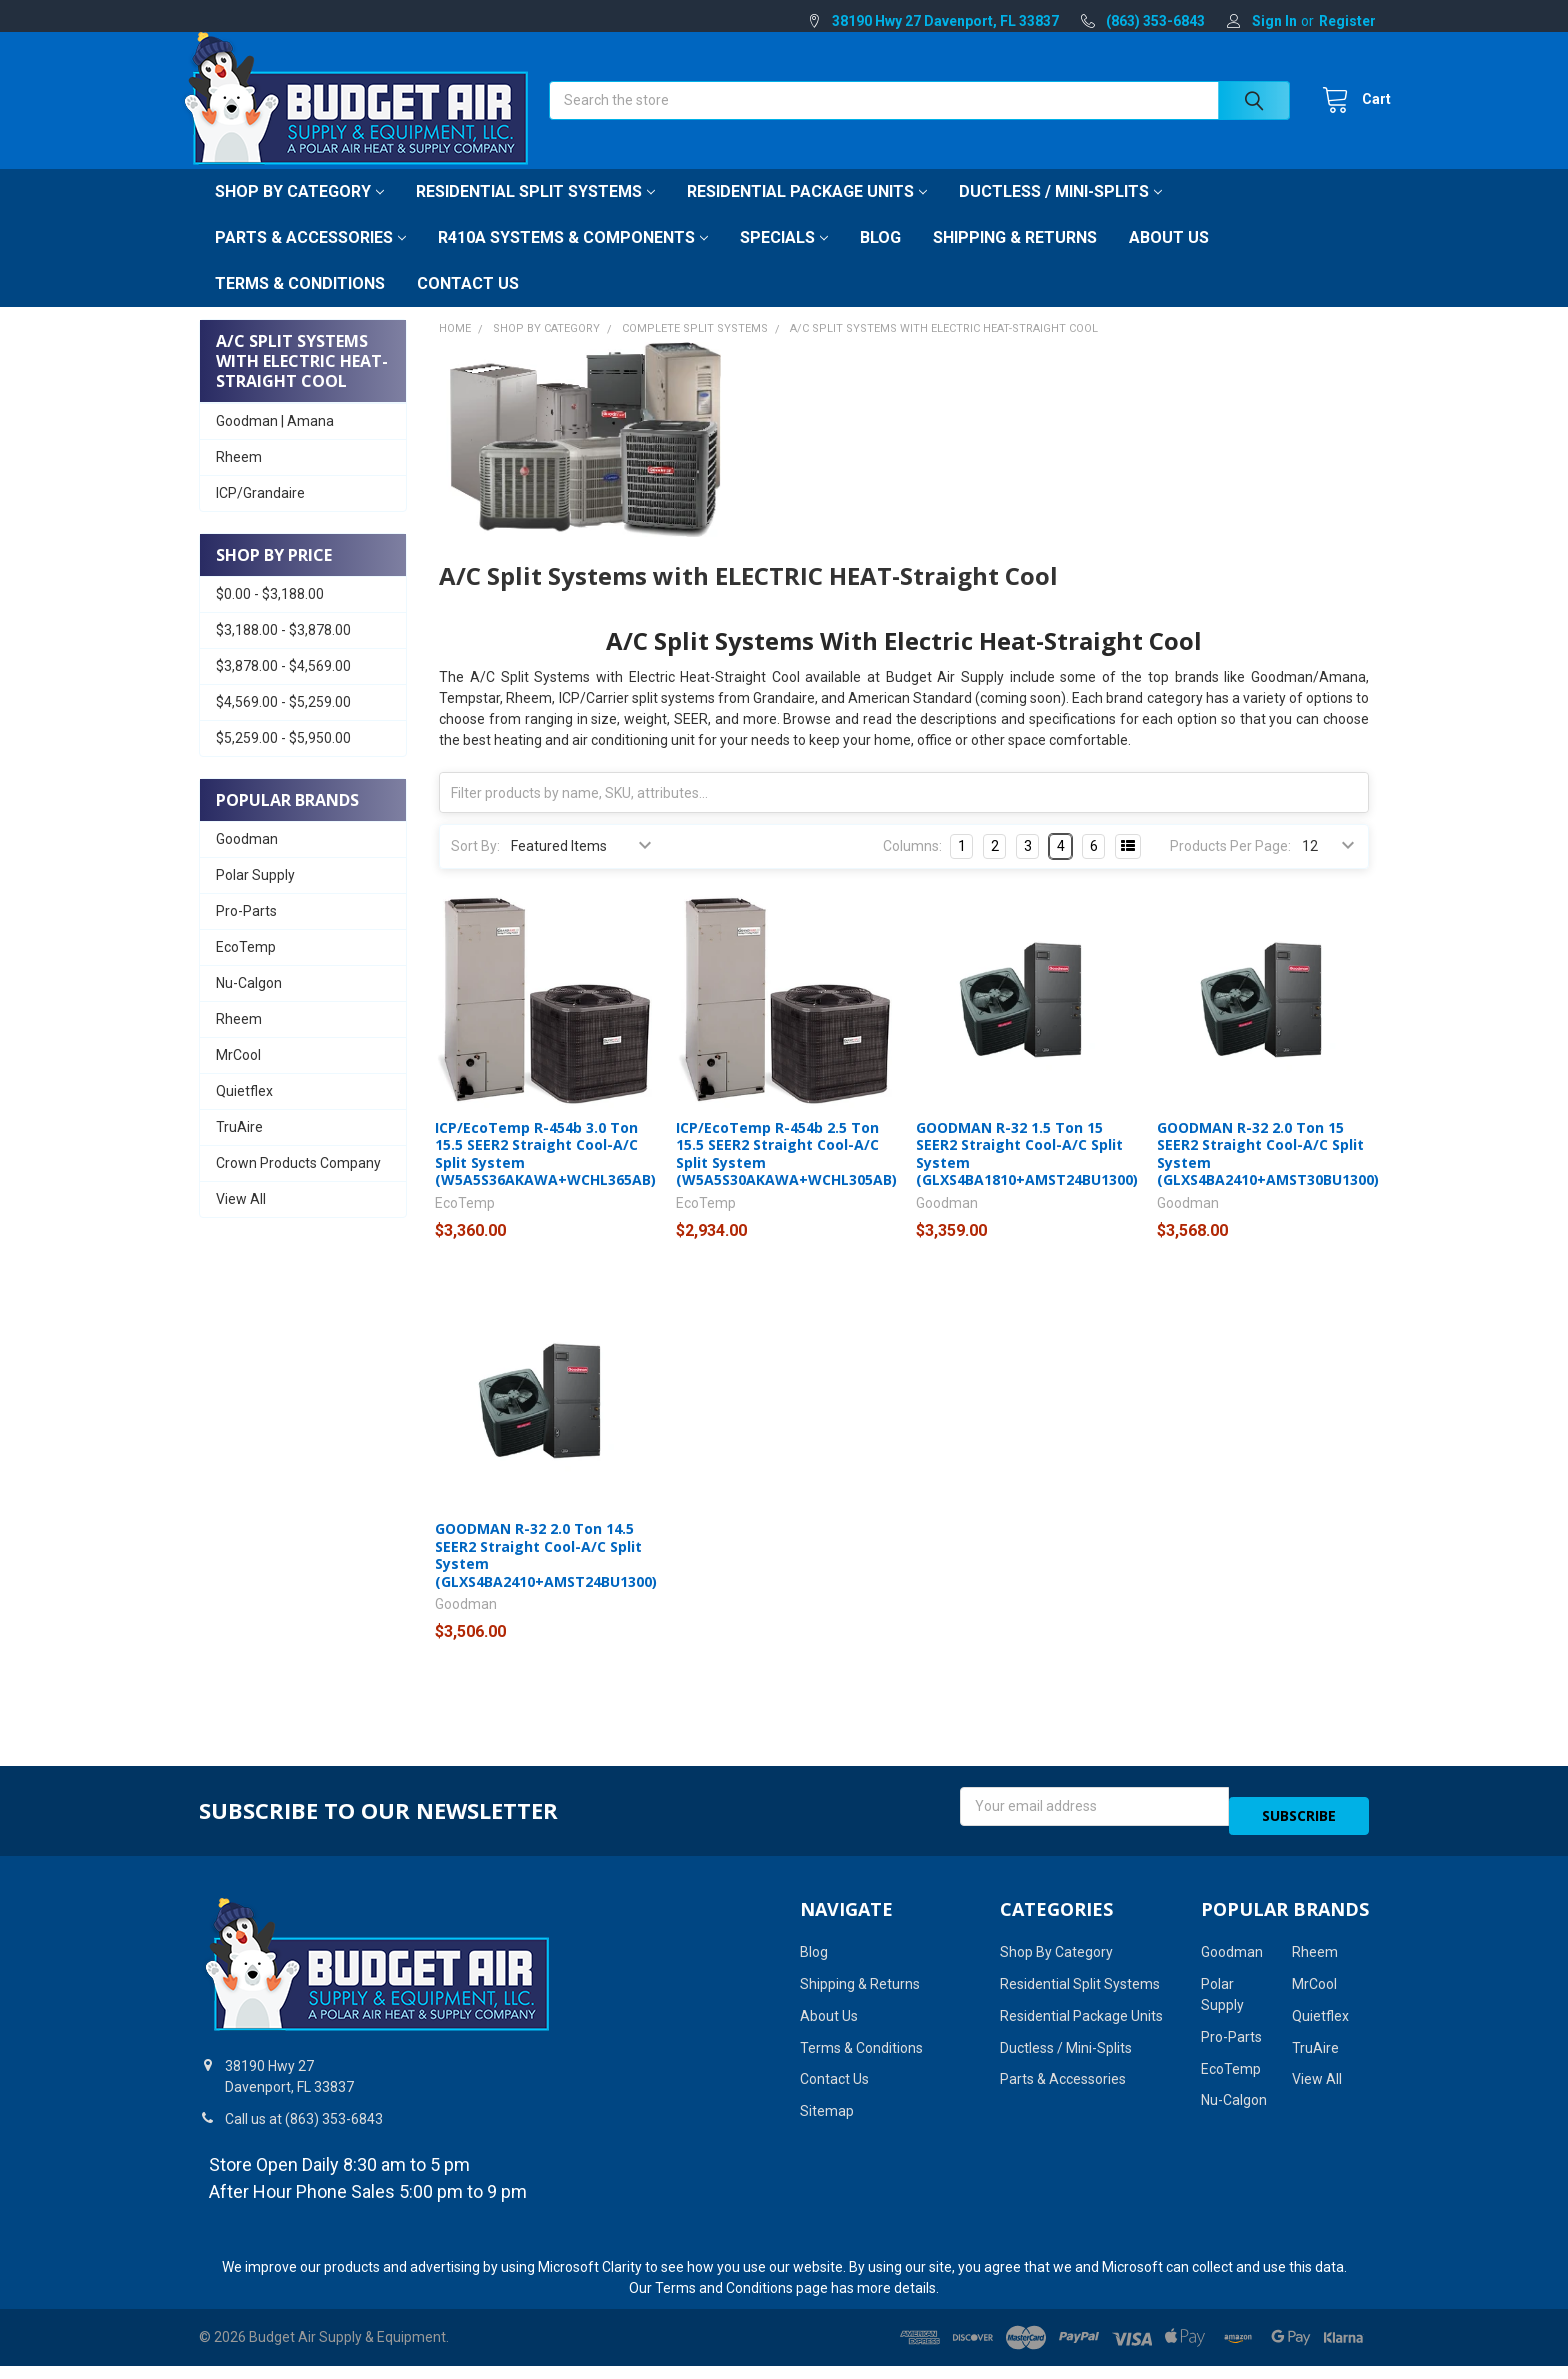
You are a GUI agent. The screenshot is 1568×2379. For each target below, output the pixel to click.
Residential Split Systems (535, 213)
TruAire (239, 1149)
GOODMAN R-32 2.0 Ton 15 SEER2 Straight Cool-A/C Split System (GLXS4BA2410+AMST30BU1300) (1268, 1176)
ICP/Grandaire (260, 515)
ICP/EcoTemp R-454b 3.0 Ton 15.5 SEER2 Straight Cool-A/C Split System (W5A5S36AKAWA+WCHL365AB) (545, 1176)
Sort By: (475, 868)
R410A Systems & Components (573, 259)
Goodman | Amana (275, 443)
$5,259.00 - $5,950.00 (283, 760)
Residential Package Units (807, 213)
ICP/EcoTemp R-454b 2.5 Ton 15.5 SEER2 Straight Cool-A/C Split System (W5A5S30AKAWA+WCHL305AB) (786, 1176)
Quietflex (244, 1113)
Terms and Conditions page (741, 2301)
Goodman (247, 861)
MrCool (238, 1077)
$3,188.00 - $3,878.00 (283, 652)
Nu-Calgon (249, 1005)
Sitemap (827, 2124)
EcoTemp (246, 969)
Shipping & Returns (1015, 259)
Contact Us (468, 305)
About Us (1169, 259)
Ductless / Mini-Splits (1060, 213)
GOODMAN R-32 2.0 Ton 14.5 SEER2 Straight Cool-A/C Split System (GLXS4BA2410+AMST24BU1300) (546, 1577)
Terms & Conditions (300, 305)
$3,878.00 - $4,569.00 (283, 688)
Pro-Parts (246, 933)
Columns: (912, 868)
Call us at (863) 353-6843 (304, 2132)
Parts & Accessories (310, 259)
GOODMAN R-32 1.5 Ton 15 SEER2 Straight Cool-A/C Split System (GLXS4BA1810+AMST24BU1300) (1027, 1176)
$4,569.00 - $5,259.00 (283, 724)
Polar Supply (255, 897)
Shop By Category (299, 213)
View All (241, 1221)
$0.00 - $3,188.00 (270, 616)
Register (1347, 21)
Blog (880, 259)
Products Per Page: (1230, 868)
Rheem (239, 479)
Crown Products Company (298, 1185)
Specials (784, 259)
